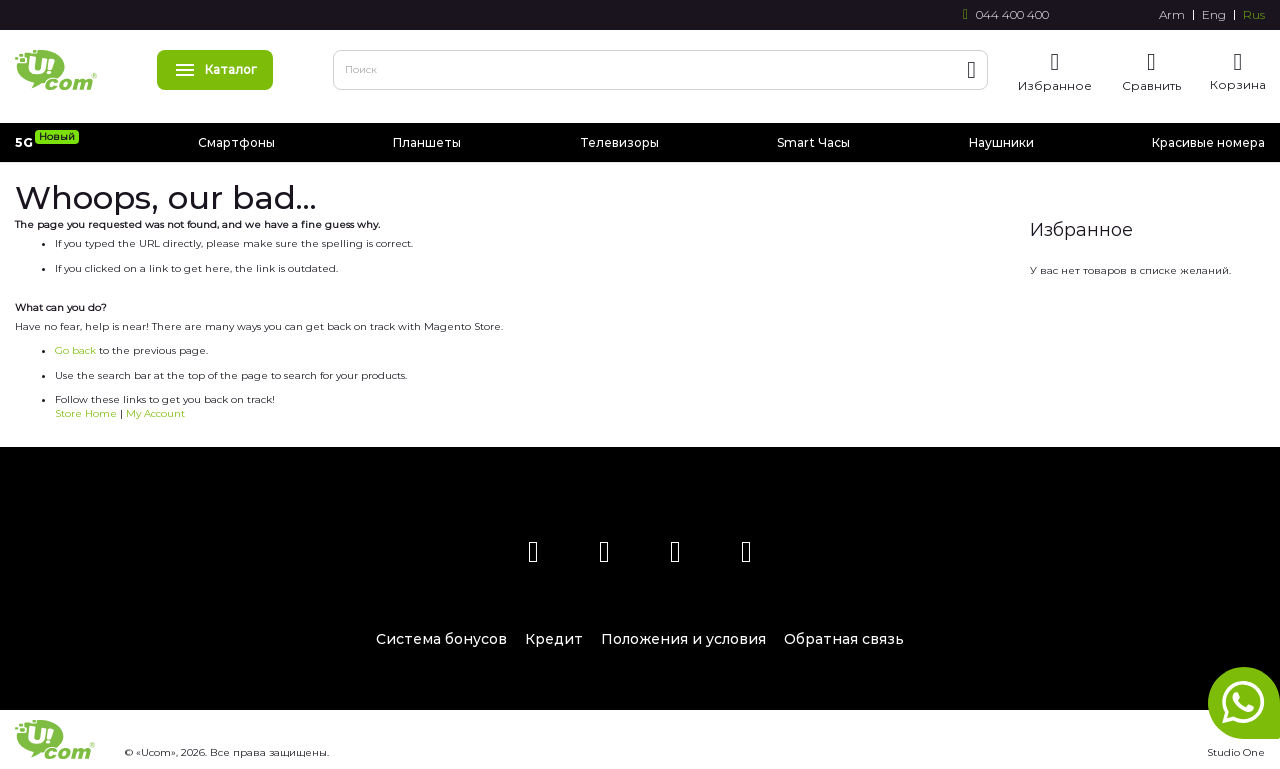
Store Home (86, 413)
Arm (1172, 15)
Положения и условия (683, 639)
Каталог (215, 69)
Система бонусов (441, 639)
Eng (1214, 15)
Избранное (1055, 85)
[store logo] (56, 70)
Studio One (1236, 752)
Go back (75, 350)
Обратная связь (844, 639)
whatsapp (1244, 703)
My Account (155, 413)
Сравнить (1151, 85)
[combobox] (660, 70)
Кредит (554, 639)
